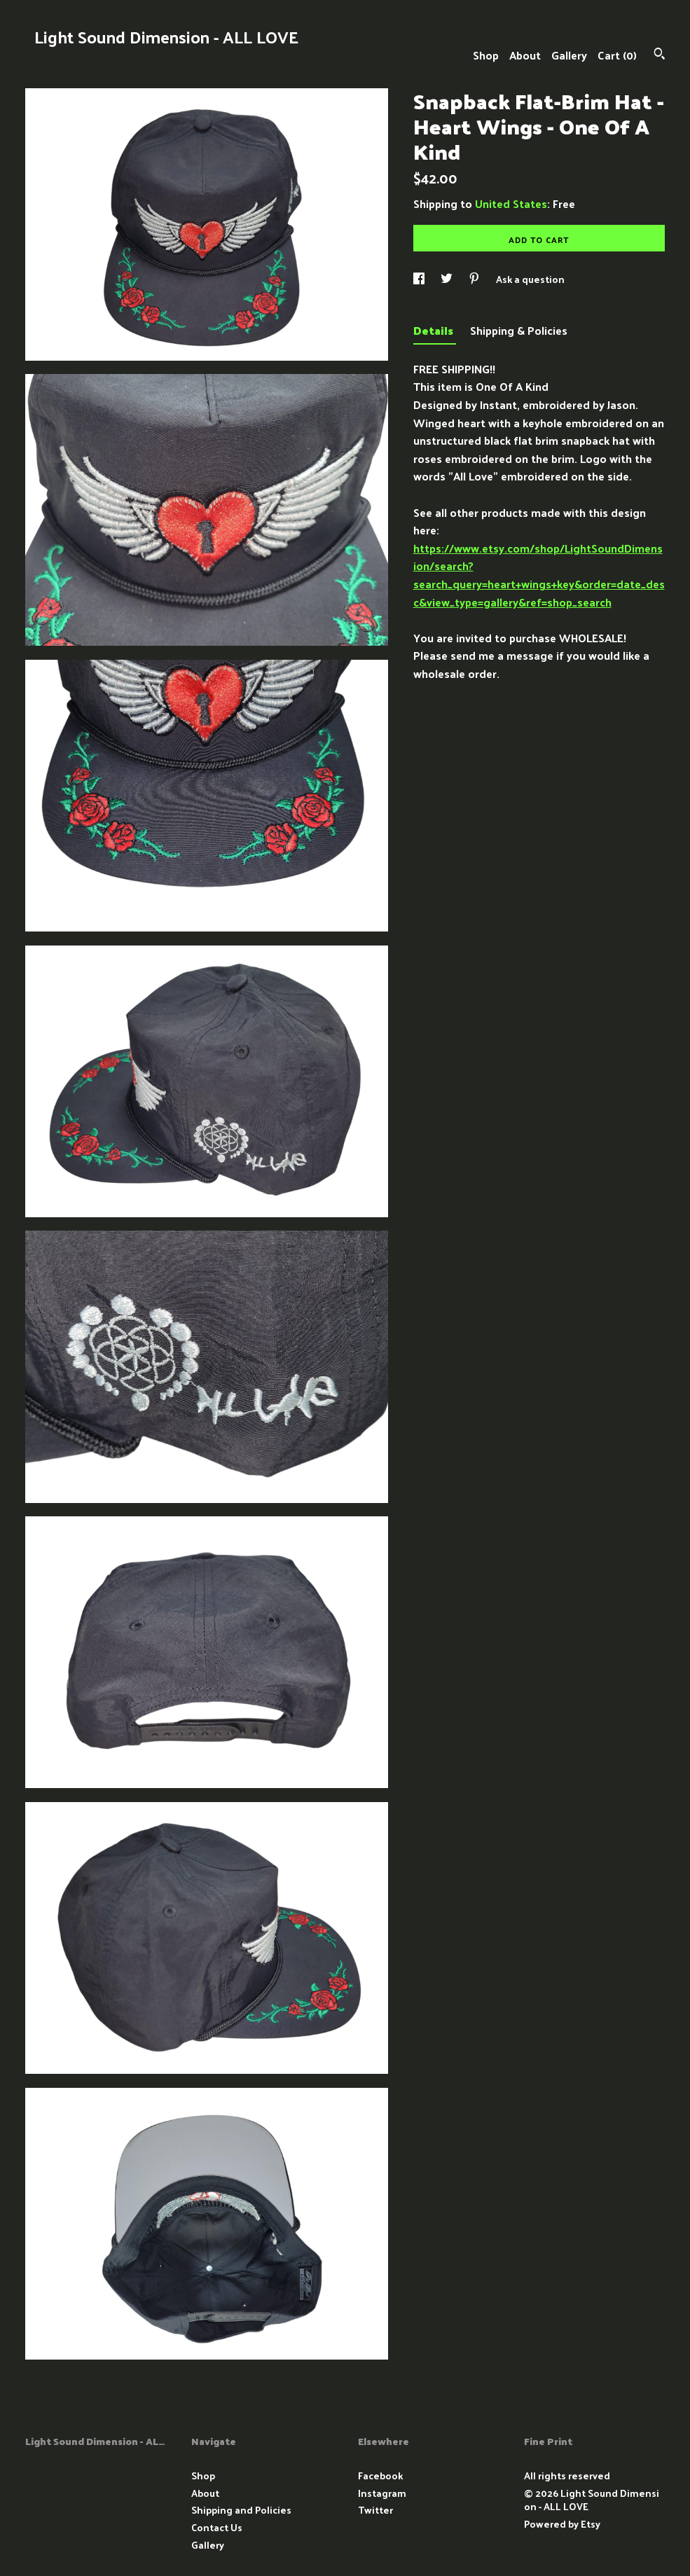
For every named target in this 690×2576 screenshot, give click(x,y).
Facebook (380, 2475)
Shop (486, 55)
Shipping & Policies (518, 330)
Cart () (617, 55)
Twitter (375, 2510)
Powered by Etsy (562, 2524)
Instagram (382, 2493)
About (525, 55)
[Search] (659, 55)
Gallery (569, 55)
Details (434, 330)
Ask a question (530, 279)
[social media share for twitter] (448, 279)
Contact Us (216, 2527)
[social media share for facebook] (420, 279)
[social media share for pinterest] (475, 279)
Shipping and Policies (241, 2510)
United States (511, 203)
